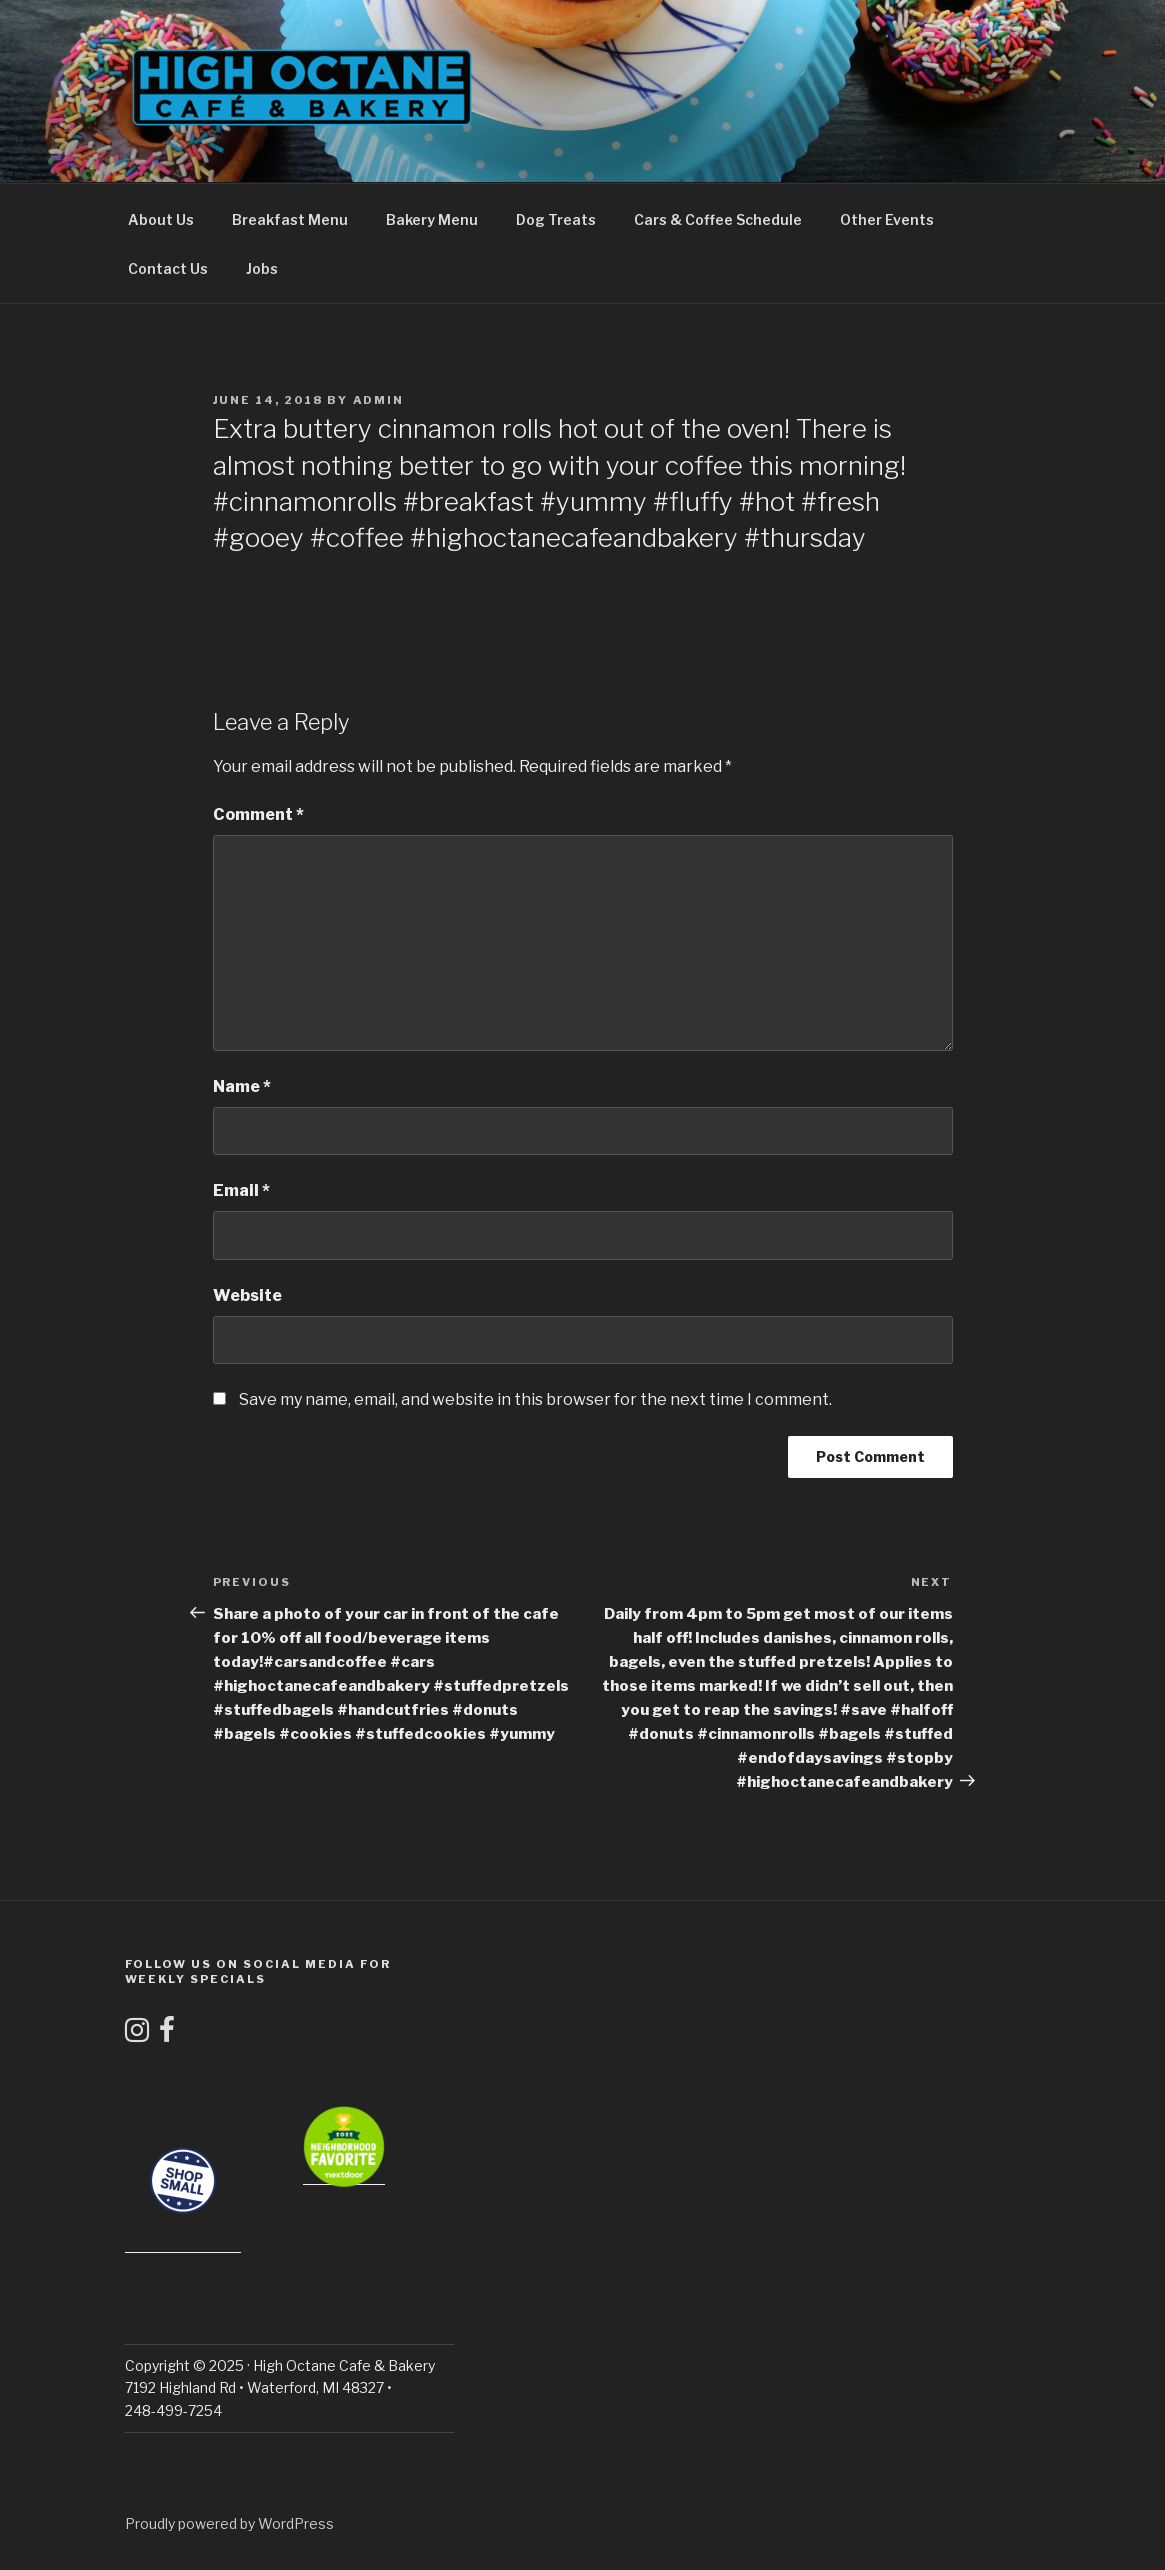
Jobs (262, 268)
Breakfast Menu (290, 219)
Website (247, 1295)
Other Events (887, 219)
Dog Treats (556, 219)
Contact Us (168, 268)
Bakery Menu (432, 219)
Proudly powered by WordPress (229, 2523)
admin (379, 400)
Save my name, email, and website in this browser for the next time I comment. (535, 1399)
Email (241, 1190)
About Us (161, 219)
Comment (258, 814)
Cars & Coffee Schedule (718, 219)
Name (242, 1086)
